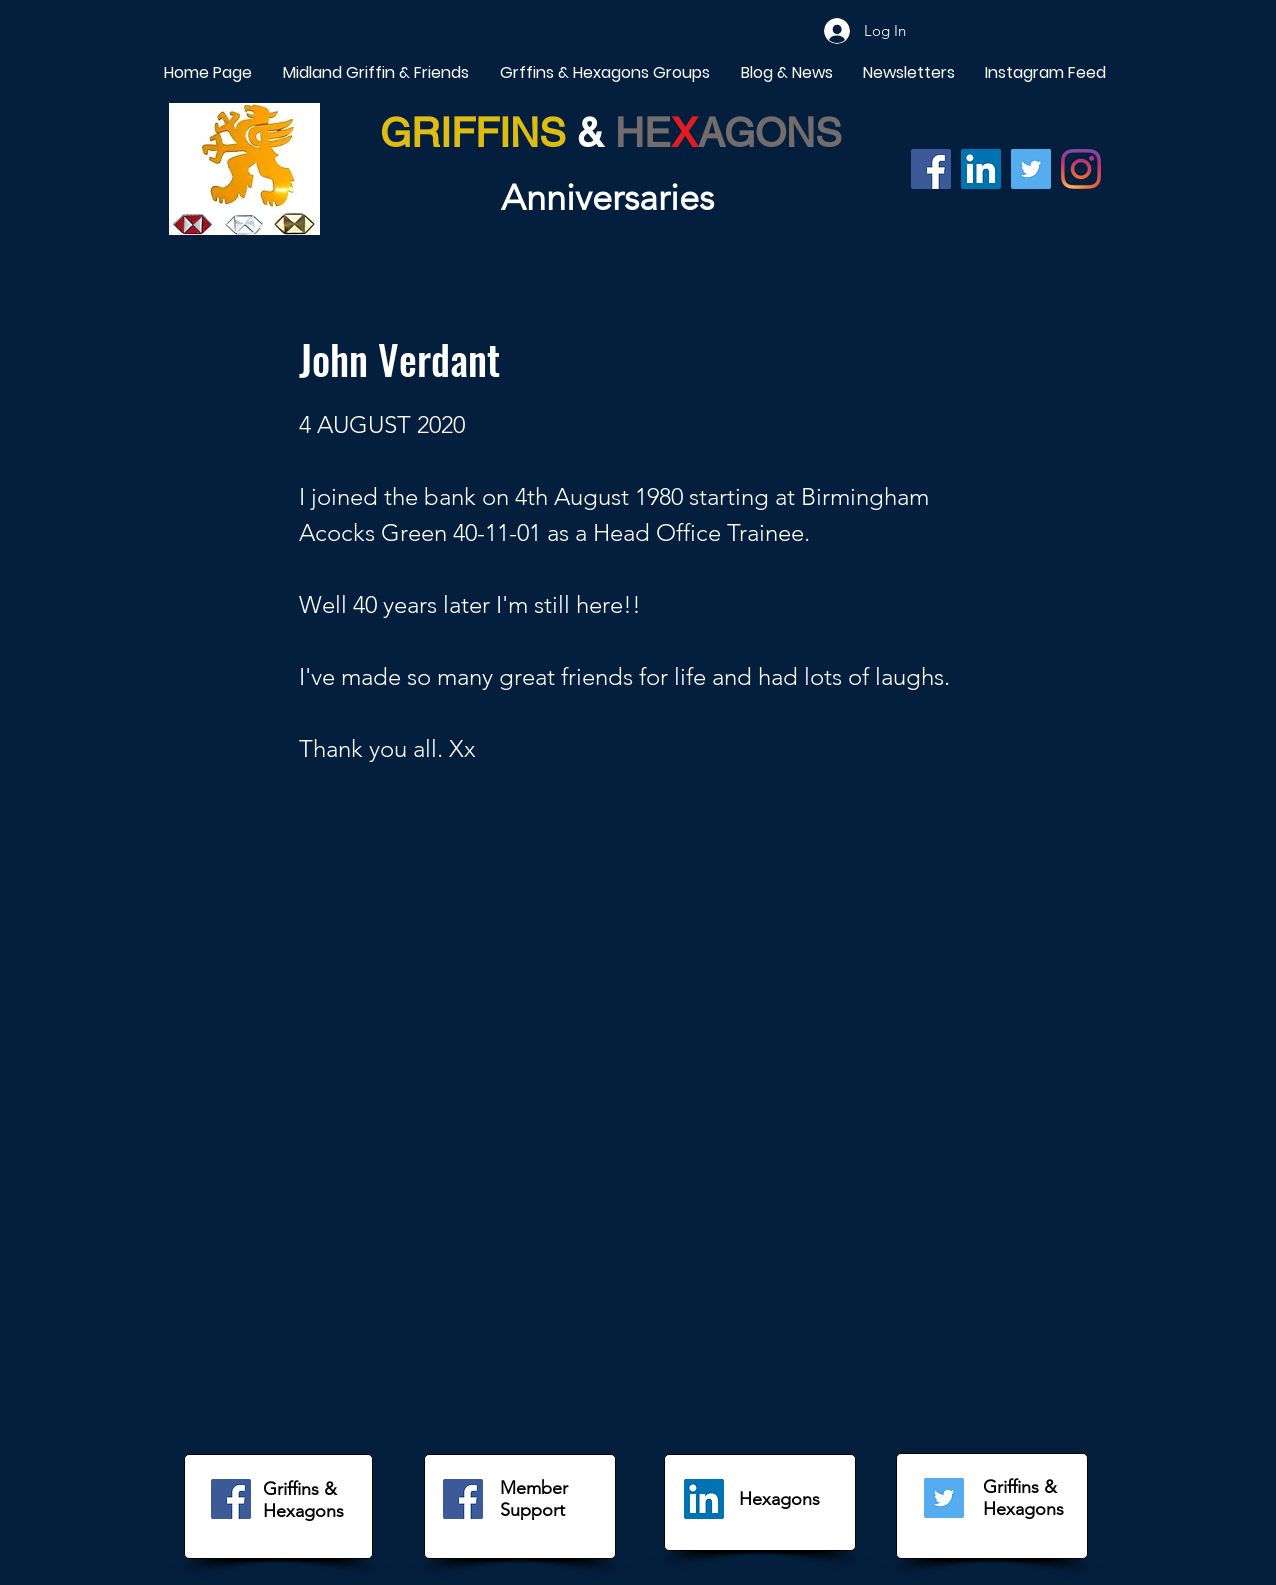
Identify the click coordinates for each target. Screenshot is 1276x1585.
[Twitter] (1031, 169)
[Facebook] (931, 169)
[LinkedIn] (704, 1499)
